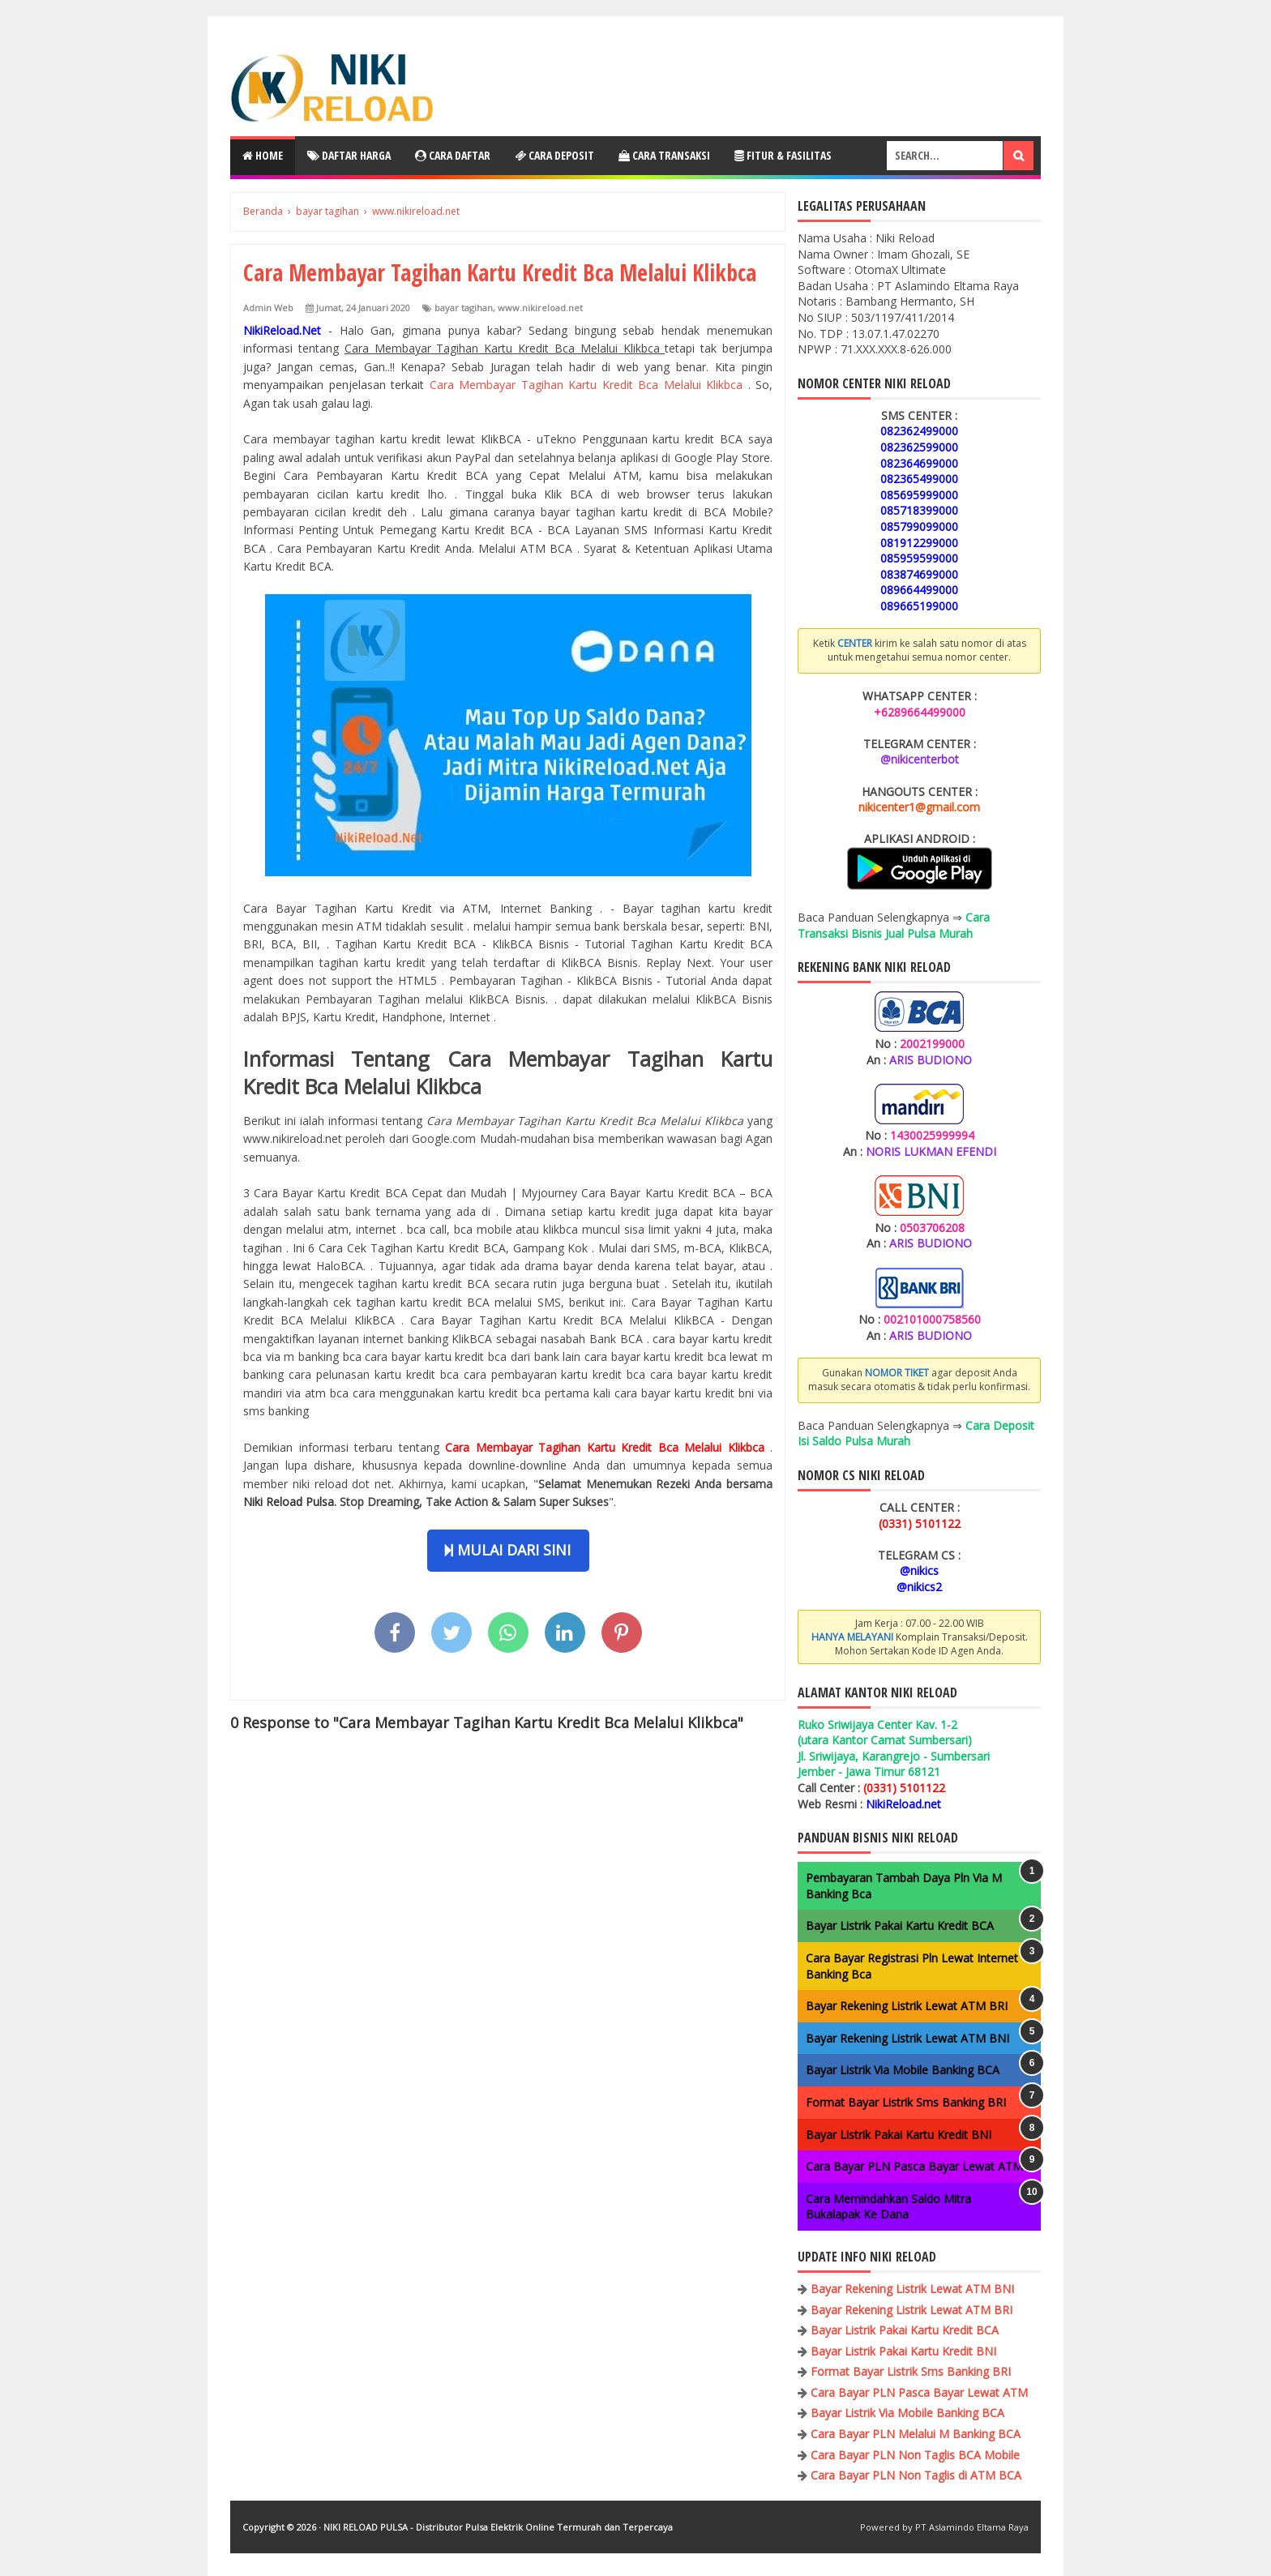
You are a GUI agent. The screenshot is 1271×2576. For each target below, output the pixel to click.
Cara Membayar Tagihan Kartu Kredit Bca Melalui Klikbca (589, 384)
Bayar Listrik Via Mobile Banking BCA (902, 2069)
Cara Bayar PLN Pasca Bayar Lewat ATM (914, 2166)
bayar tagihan (463, 308)
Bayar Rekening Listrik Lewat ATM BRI (907, 2005)
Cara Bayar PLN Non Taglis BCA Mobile (915, 2455)
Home (262, 155)
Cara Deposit (554, 155)
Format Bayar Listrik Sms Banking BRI (906, 2102)
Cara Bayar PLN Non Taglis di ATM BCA (916, 2475)
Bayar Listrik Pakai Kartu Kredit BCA (900, 1925)
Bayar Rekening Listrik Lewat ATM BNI (907, 2038)
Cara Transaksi (664, 155)
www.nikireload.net (540, 308)
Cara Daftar (452, 155)
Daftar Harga (349, 155)
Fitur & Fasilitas (783, 155)
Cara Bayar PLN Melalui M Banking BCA (916, 2433)
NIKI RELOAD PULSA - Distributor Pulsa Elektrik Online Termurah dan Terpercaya (498, 2527)
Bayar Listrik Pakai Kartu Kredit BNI (898, 2134)
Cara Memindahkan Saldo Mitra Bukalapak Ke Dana (888, 2207)
